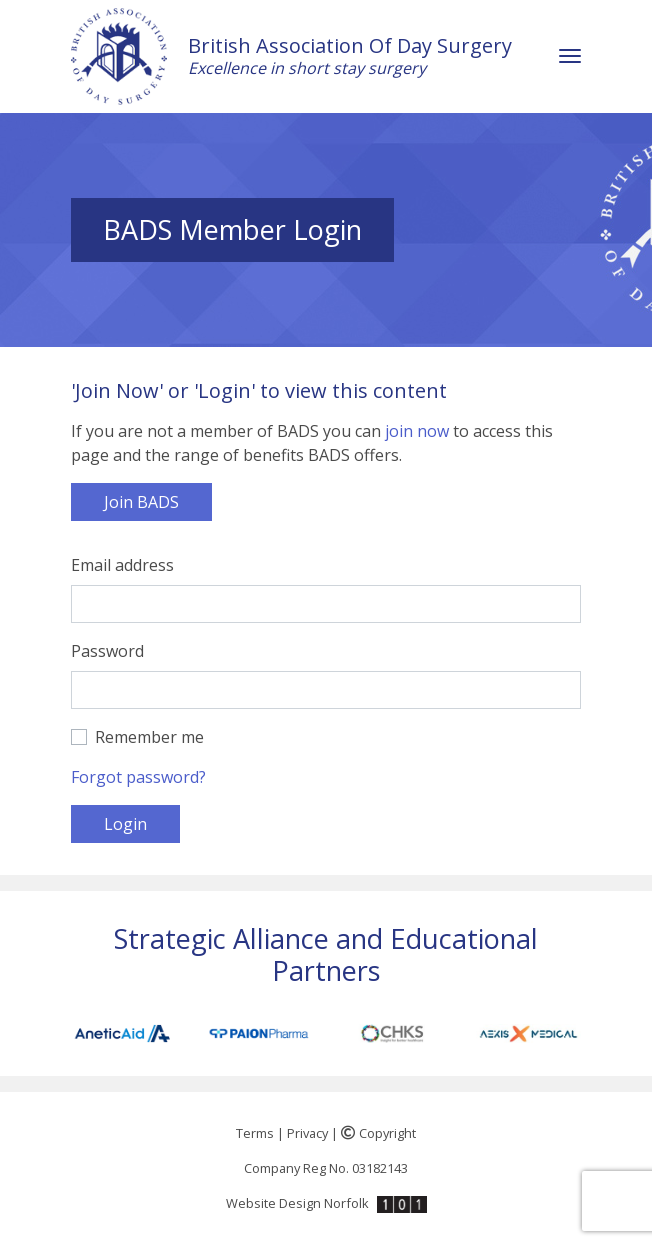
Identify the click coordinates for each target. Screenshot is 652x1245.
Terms (255, 1133)
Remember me (149, 737)
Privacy (307, 1133)
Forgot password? (138, 777)
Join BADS (141, 502)
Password (107, 651)
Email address (122, 565)
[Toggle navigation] (570, 56)
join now (417, 431)
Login (125, 824)
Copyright (378, 1133)
